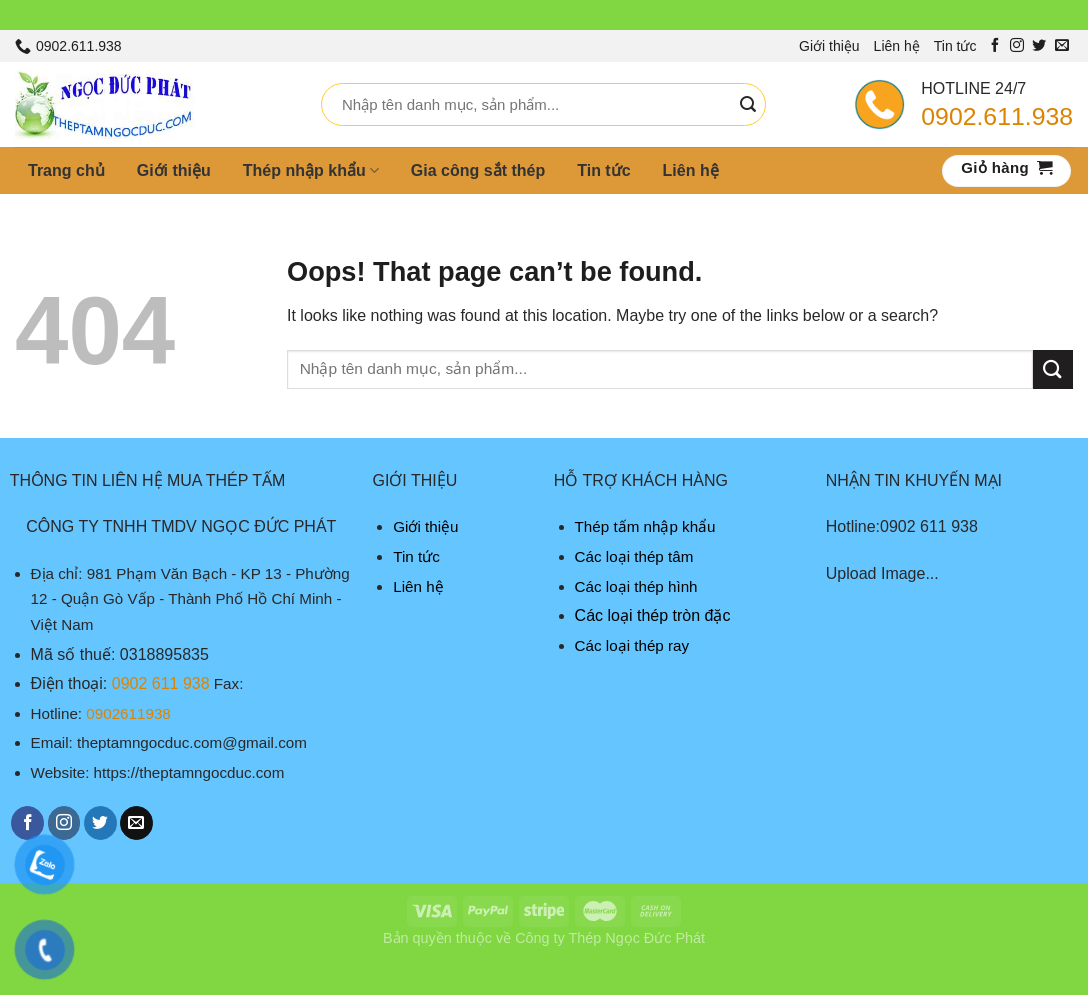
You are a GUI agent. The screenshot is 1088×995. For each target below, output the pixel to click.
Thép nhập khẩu (311, 170)
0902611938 (128, 713)
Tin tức (955, 46)
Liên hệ (897, 46)
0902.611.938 (997, 116)
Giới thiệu (829, 46)
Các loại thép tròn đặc (653, 615)
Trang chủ (66, 170)
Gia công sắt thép (478, 170)
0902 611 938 (161, 683)
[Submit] (748, 105)
